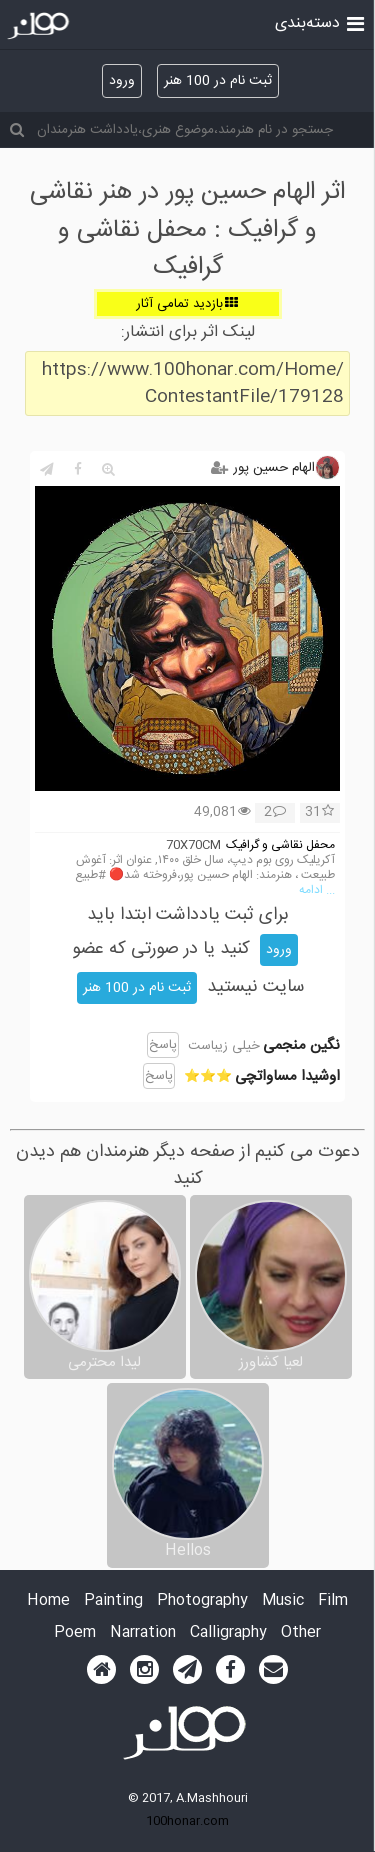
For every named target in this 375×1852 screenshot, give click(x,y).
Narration (143, 1633)
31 (319, 813)
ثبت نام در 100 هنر (218, 81)
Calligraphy (228, 1633)
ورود (122, 81)
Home (48, 1601)
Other (301, 1633)
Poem (75, 1633)
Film (333, 1601)
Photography (202, 1601)
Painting (113, 1601)
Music (283, 1601)
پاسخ (163, 1045)
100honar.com (187, 1821)
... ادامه (317, 890)
